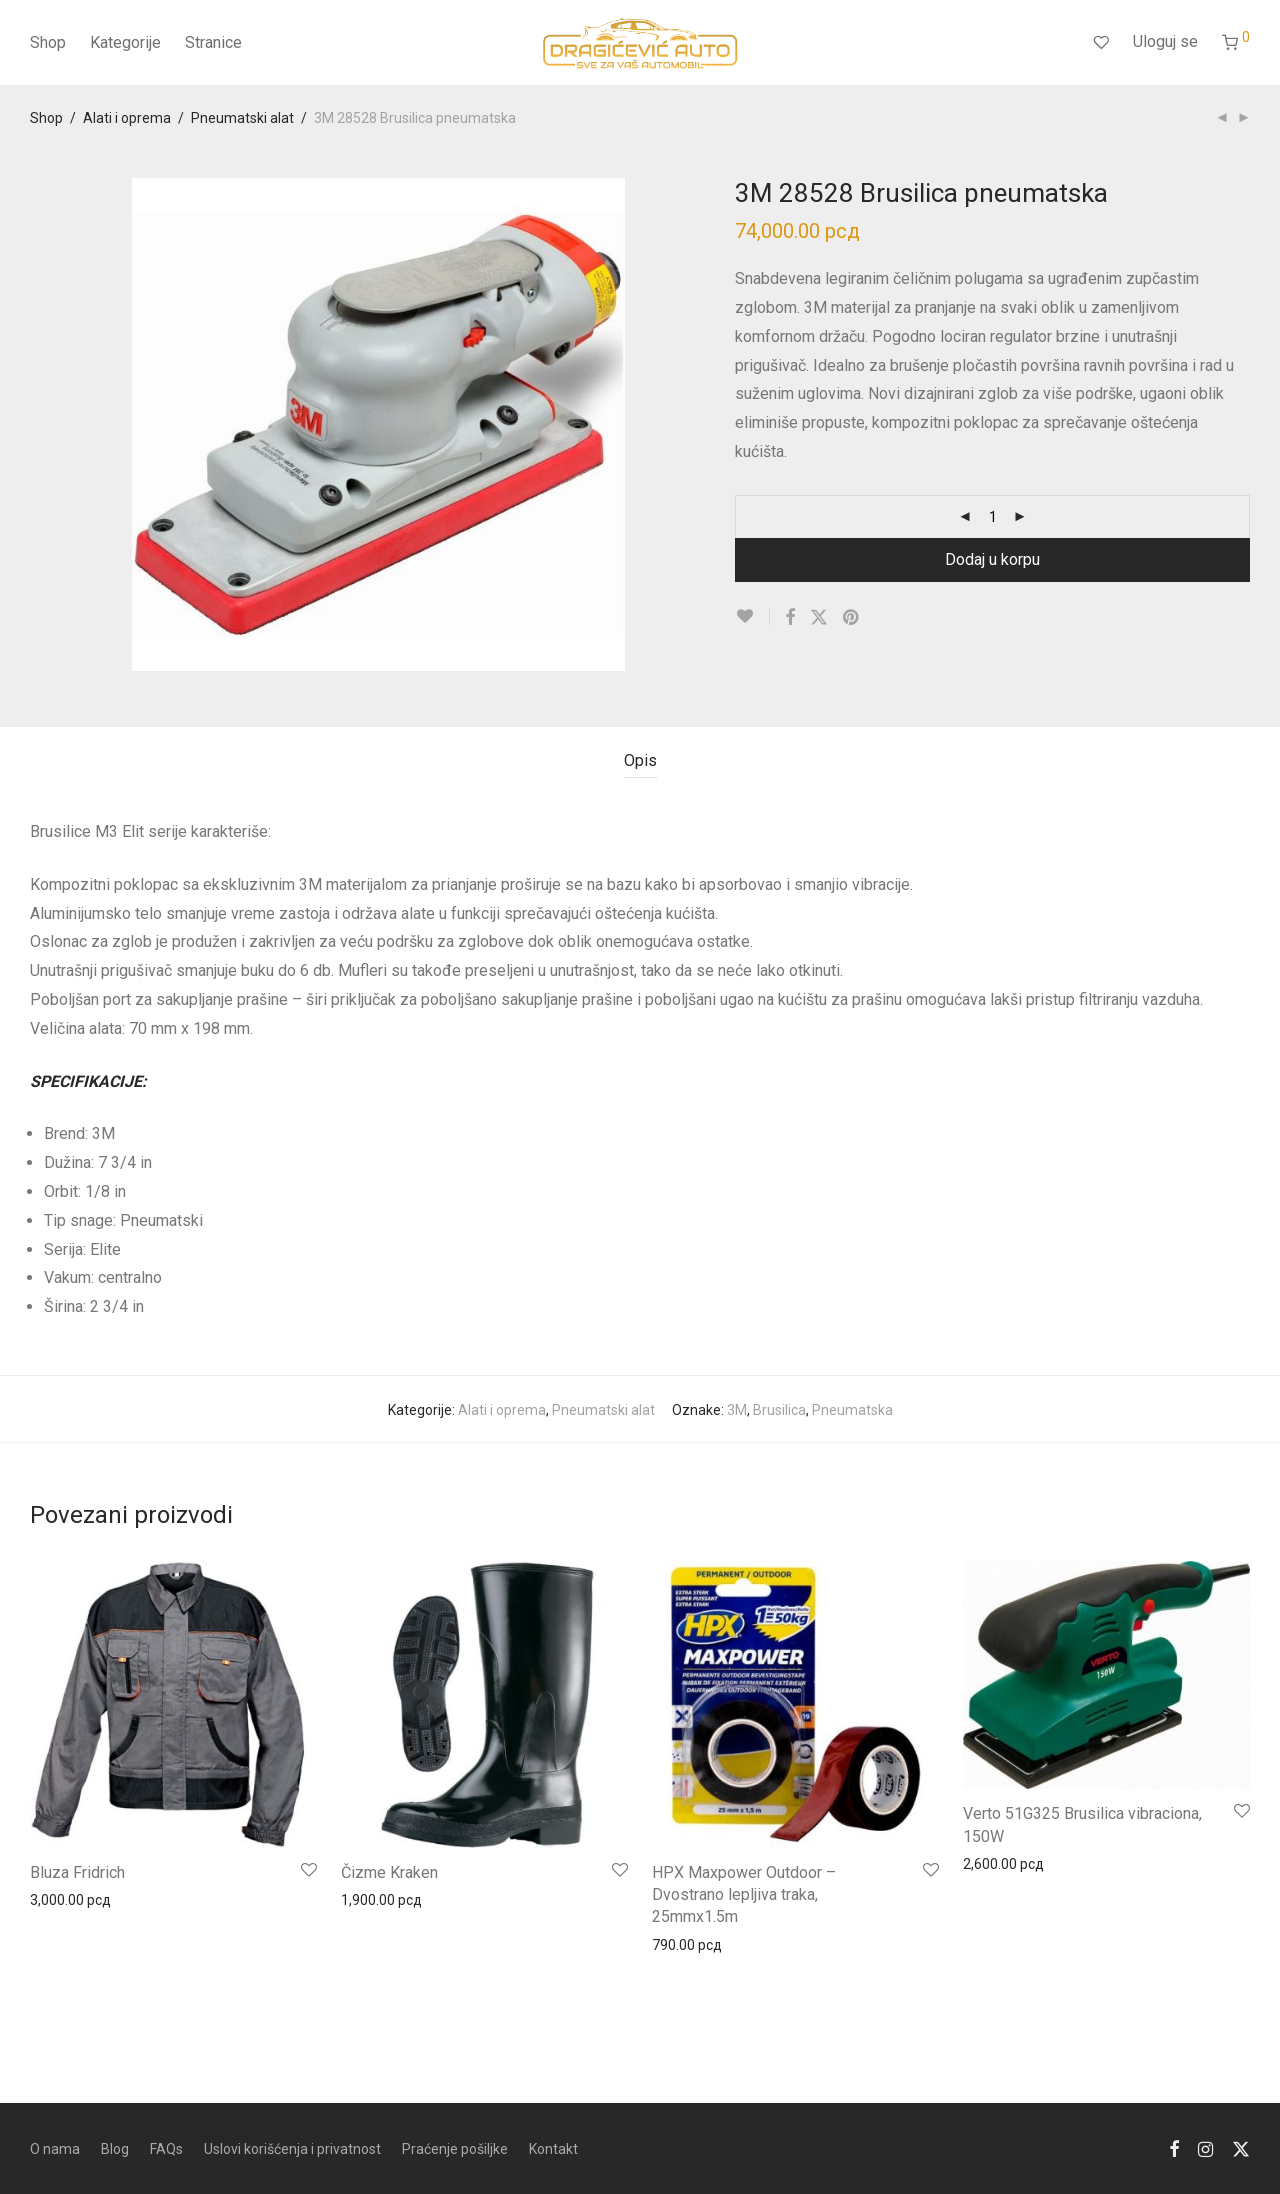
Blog (115, 2149)
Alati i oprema (127, 118)
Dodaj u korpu (992, 559)
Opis (640, 760)
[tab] (640, 761)
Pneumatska (852, 1410)
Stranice (213, 42)
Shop (48, 42)
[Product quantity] (993, 517)
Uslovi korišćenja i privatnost (292, 2149)
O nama (55, 2149)
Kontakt (553, 2149)
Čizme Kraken (389, 1872)
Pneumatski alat (242, 118)
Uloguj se (1165, 41)
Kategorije (125, 42)
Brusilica (779, 1410)
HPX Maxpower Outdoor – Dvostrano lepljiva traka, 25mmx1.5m (744, 1895)
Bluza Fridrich (77, 1872)
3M (737, 1410)
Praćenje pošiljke (455, 2149)
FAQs (166, 2149)
